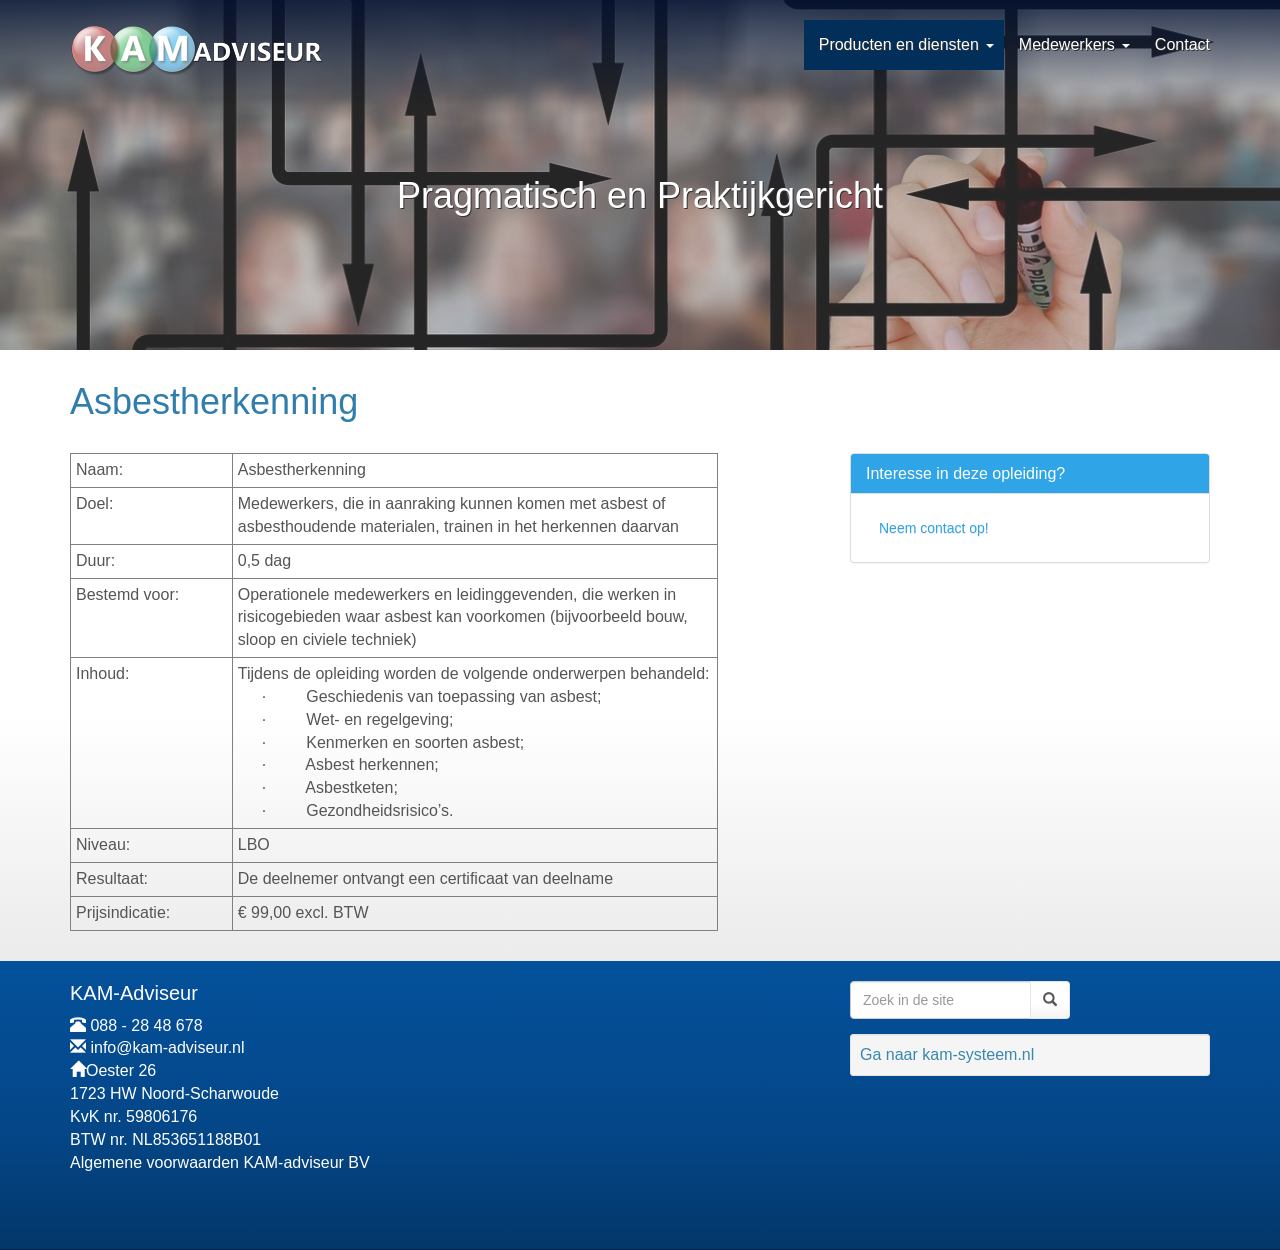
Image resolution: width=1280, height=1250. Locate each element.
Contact (1182, 44)
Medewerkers (1067, 44)
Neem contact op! (934, 528)
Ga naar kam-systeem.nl (947, 1054)
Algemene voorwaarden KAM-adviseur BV (220, 1162)
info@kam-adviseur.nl (167, 1047)
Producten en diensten (899, 44)
